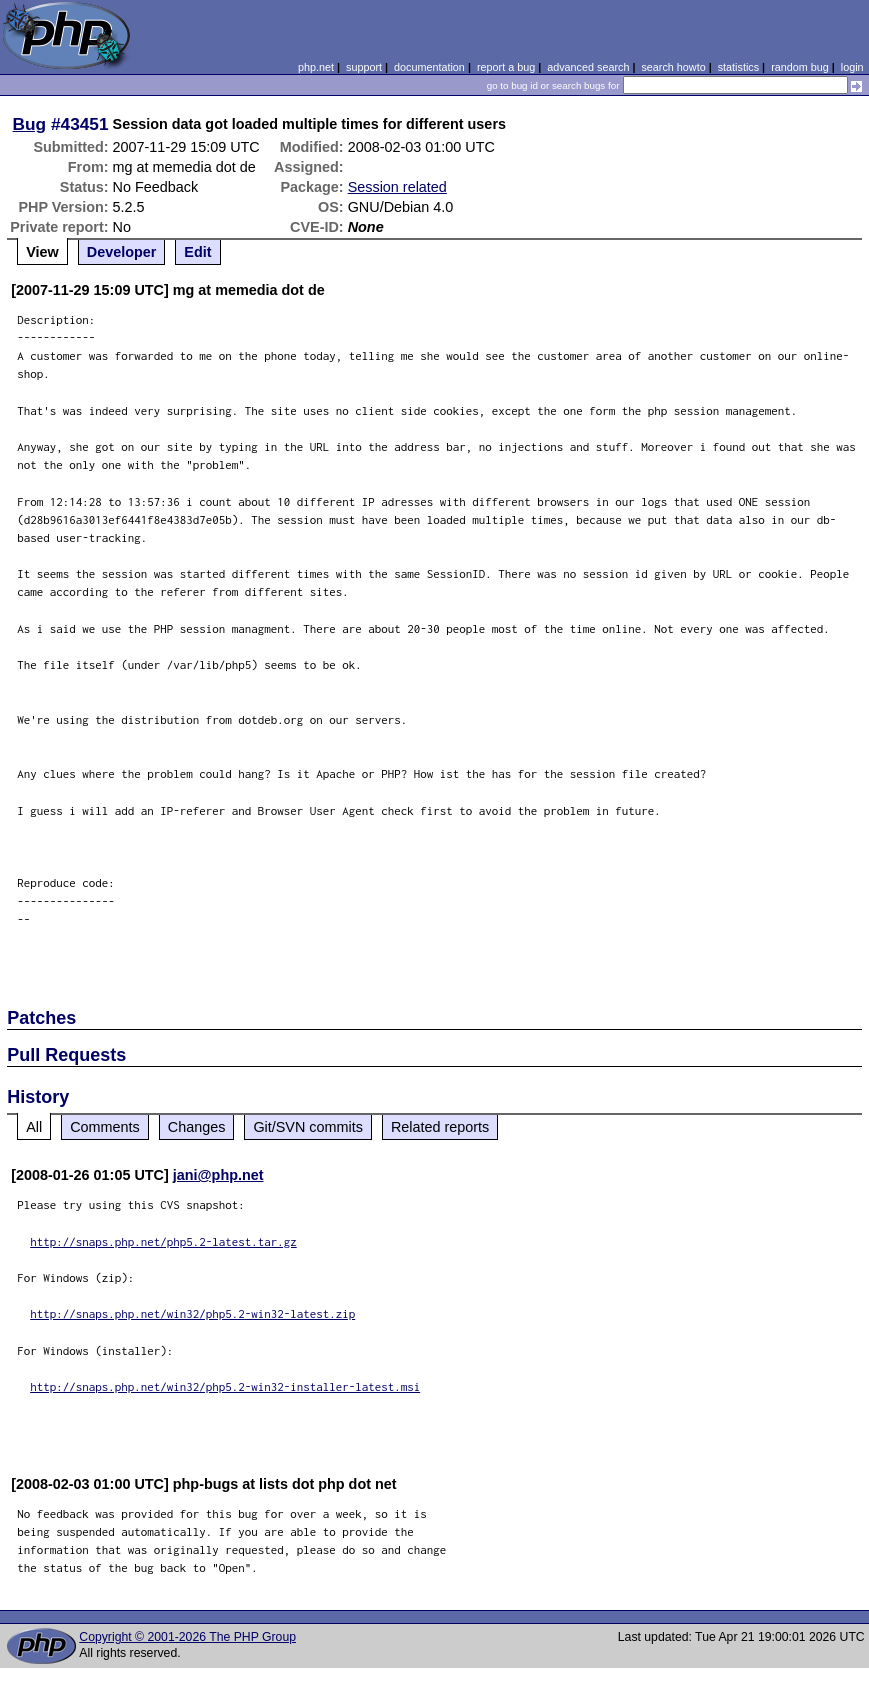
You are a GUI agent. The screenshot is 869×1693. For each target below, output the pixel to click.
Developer (122, 252)
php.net (316, 67)
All (34, 1127)
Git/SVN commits (308, 1127)
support (364, 67)
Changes (197, 1127)
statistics (738, 67)
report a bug (506, 67)
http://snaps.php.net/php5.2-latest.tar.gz (163, 1241)
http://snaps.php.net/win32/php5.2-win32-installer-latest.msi (225, 1386)
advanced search (588, 67)
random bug (800, 67)
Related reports (440, 1127)
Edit (197, 252)
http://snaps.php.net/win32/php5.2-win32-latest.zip (192, 1313)
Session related (397, 187)
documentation (429, 67)
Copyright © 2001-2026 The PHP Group (187, 1637)
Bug (30, 124)
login (852, 67)
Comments (105, 1127)
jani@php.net (218, 1175)
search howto (673, 67)
